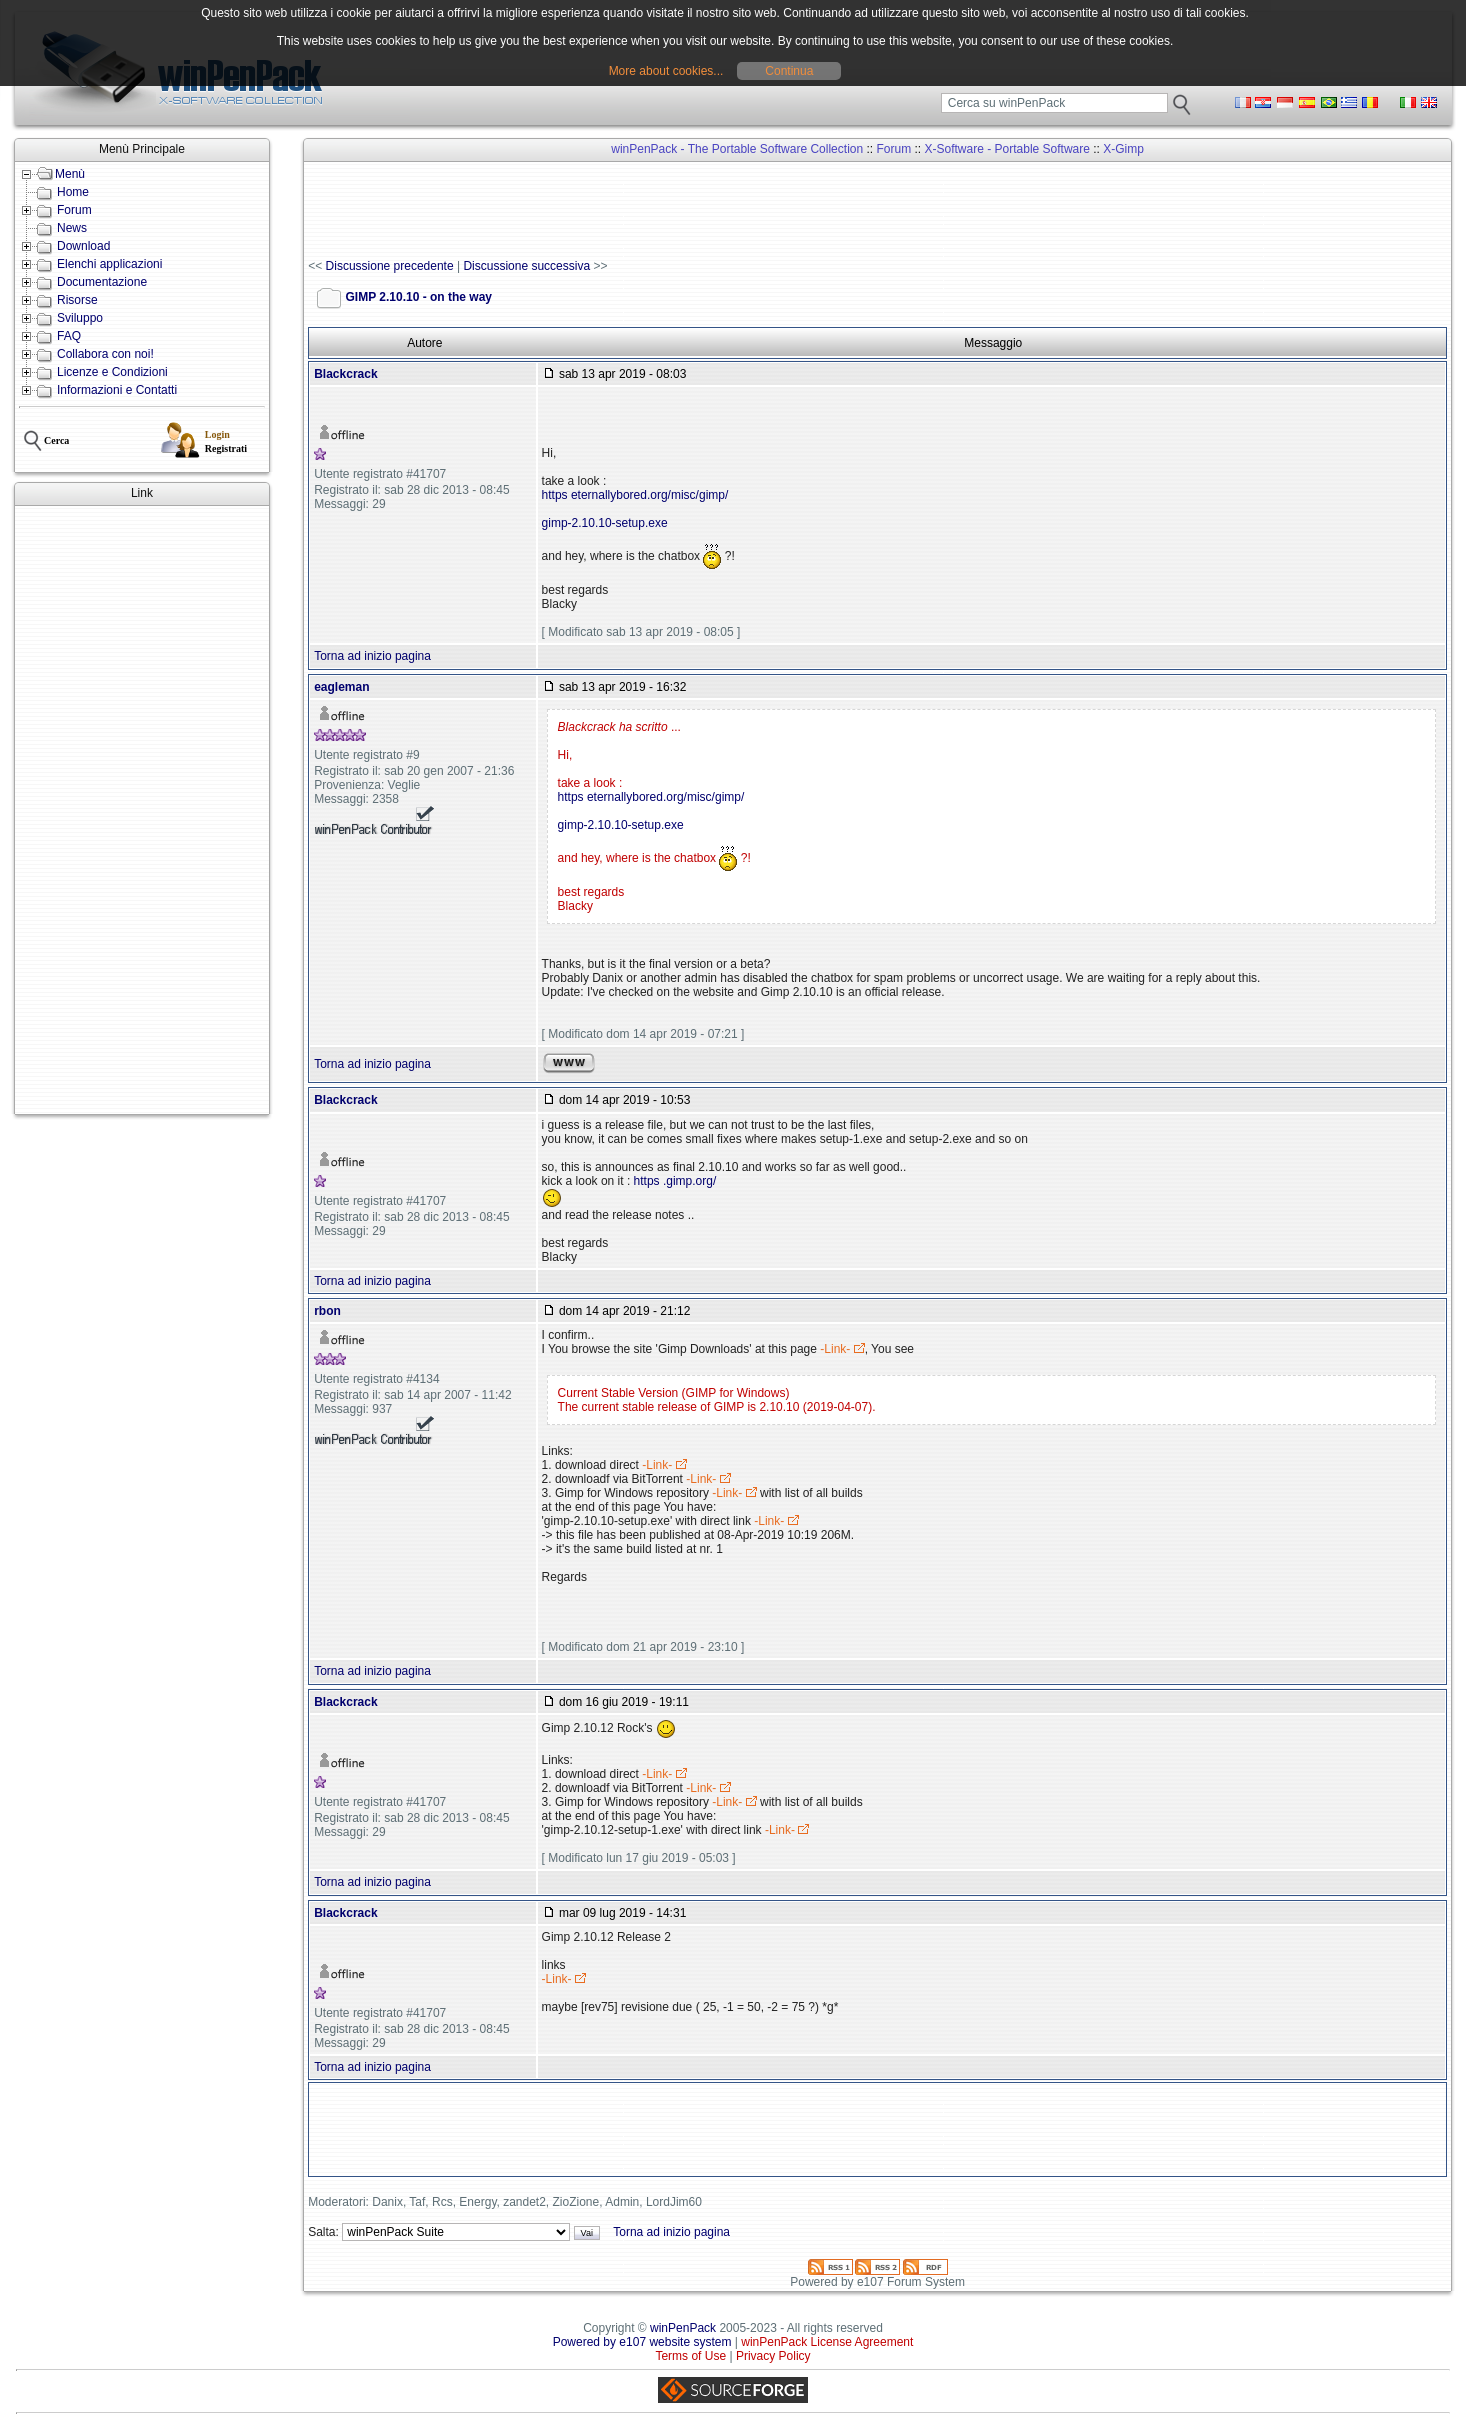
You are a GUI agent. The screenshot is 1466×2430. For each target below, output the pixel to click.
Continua (789, 71)
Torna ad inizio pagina (372, 656)
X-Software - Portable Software (1007, 149)
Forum (74, 210)
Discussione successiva (526, 266)
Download (83, 246)
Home (73, 192)
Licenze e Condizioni (112, 372)
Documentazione (102, 282)
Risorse (77, 300)
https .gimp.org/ (675, 1181)
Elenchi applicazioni (109, 264)
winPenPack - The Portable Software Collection (737, 149)
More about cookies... (666, 71)
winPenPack (683, 2328)
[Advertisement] (142, 810)
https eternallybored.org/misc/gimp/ (635, 495)
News (72, 228)
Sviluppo (80, 318)
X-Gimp (1123, 149)
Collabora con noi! (105, 354)
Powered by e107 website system (642, 2342)
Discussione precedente (390, 266)
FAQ (69, 336)
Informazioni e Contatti (117, 390)
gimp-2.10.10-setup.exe (605, 523)
